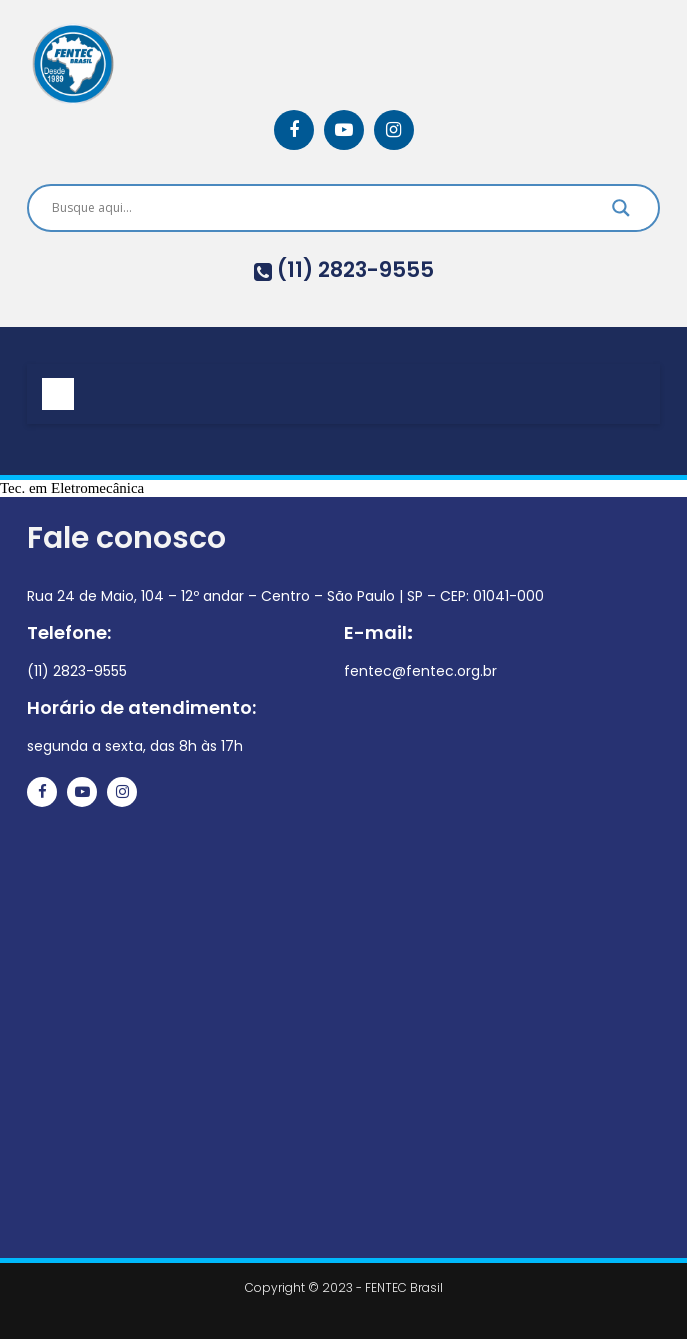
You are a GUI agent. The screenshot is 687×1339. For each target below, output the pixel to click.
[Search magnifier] (621, 213)
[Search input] (319, 208)
